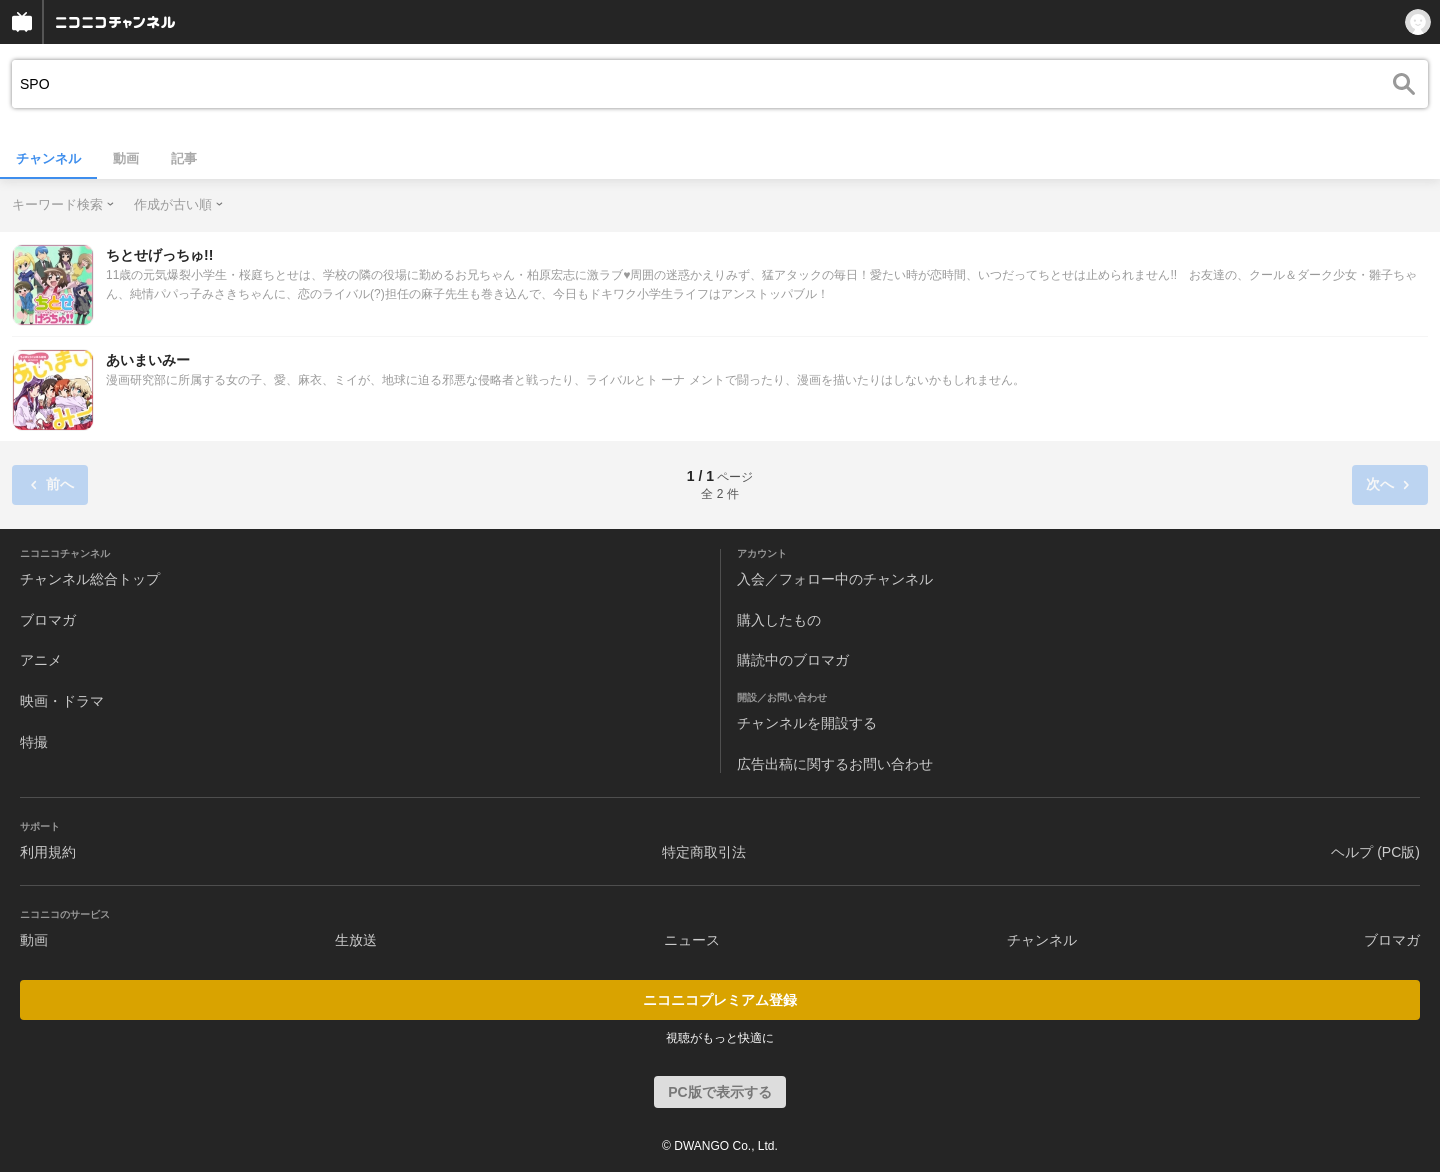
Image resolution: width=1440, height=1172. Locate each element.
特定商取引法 (704, 852)
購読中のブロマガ (793, 660)
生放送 (356, 940)
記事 (184, 158)
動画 (126, 158)
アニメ (41, 660)
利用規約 (48, 852)
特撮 (34, 742)
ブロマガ (48, 620)
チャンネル (48, 158)
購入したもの (779, 620)
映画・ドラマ (62, 701)
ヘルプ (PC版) (1375, 852)
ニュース (692, 940)
